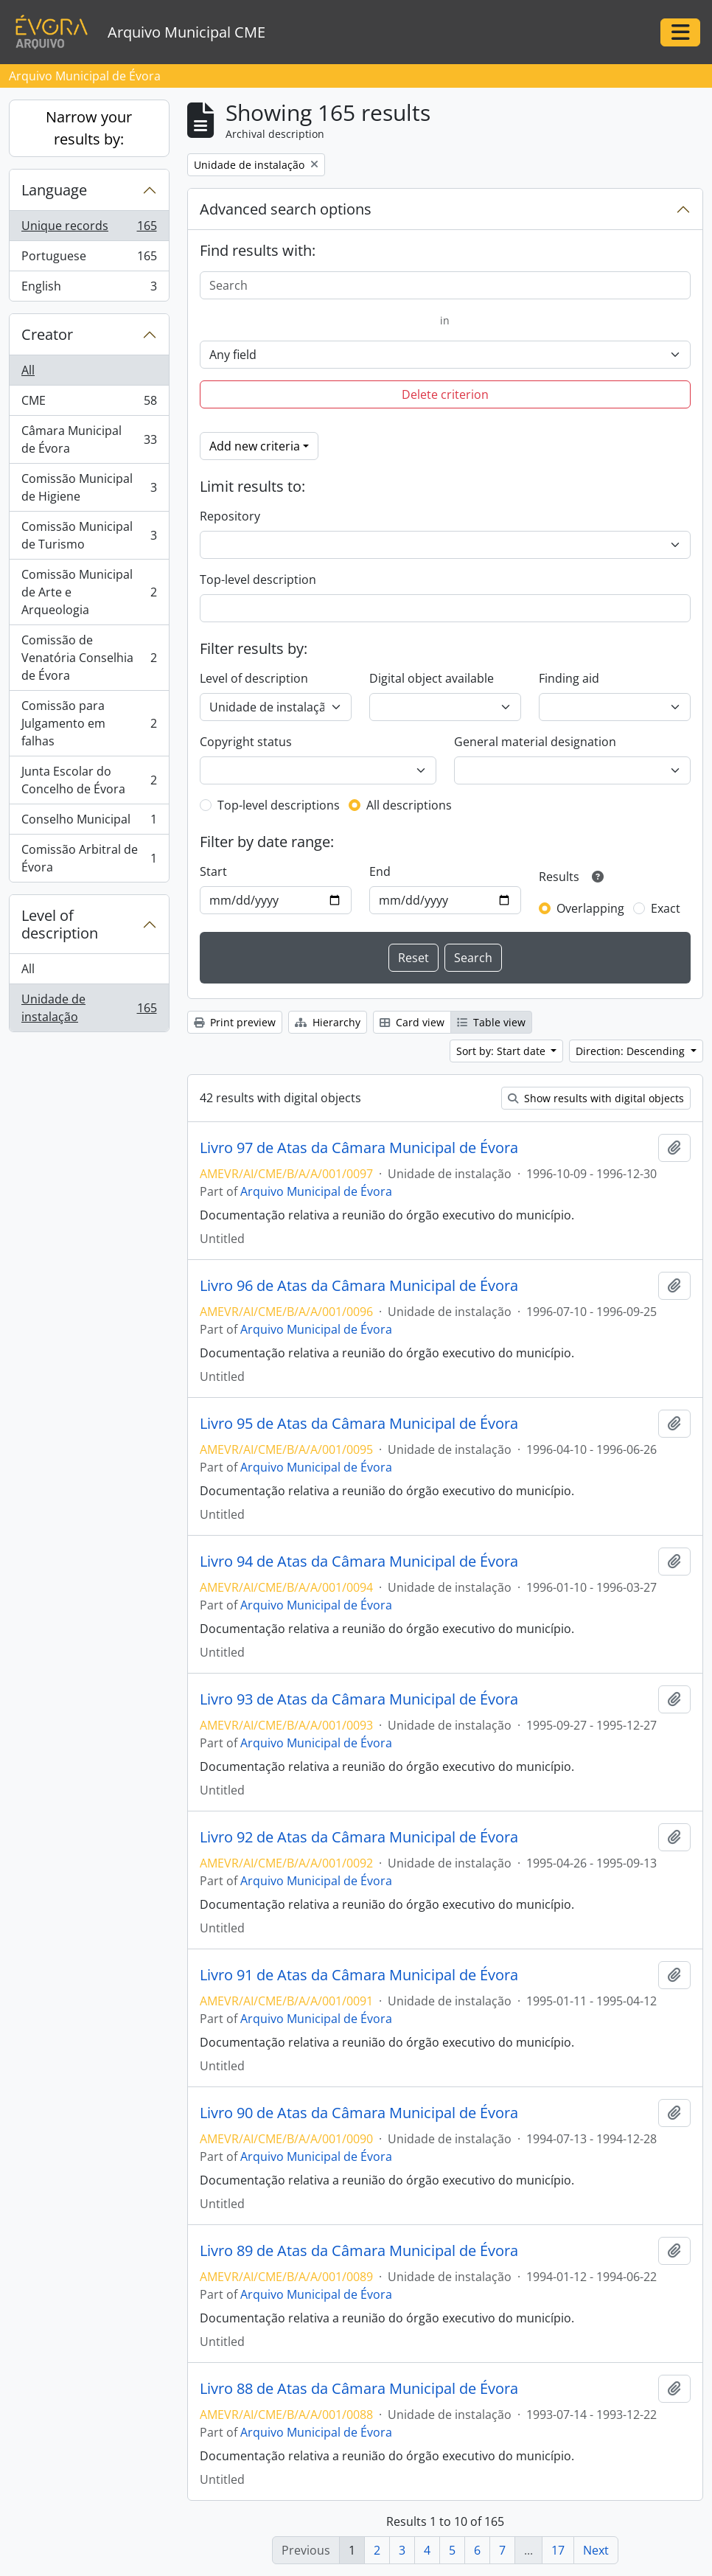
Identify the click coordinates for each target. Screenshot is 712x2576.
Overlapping (590, 908)
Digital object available (431, 678)
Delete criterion (445, 394)
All (28, 370)
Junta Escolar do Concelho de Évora (89, 780)
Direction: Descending (632, 1051)
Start (213, 871)
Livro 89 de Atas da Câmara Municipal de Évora (359, 2251)
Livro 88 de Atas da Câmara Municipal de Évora (359, 2389)
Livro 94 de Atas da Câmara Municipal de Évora (359, 1561)
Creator (47, 334)
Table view (491, 1022)
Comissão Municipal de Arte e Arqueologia (89, 592)
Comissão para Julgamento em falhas (89, 723)
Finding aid (569, 678)
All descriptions (409, 805)
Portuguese (89, 259)
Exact (665, 908)
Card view (412, 1022)
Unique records (89, 229)
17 (558, 2550)
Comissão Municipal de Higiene (89, 487)
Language (54, 190)
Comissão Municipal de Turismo (89, 535)
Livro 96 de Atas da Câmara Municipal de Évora (359, 1286)
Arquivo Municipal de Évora (316, 1191)
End (380, 871)
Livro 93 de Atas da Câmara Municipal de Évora (359, 1699)
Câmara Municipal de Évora (89, 439)
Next (596, 2550)
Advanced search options (285, 209)
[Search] (445, 285)
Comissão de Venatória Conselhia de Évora (89, 657)
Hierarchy (327, 1022)
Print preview (235, 1022)
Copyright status (246, 742)
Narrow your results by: (89, 128)
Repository (230, 516)
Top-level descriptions (278, 805)
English (89, 289)
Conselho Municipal (89, 822)
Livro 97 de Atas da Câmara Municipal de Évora (359, 1148)
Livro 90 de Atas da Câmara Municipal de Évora (359, 2113)
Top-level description (258, 579)
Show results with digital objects (596, 1098)
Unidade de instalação (89, 1008)
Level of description (59, 924)
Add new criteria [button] (254, 446)
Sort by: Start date (502, 1051)
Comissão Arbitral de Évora (89, 858)
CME (89, 403)
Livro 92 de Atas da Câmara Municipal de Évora (359, 1837)
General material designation (535, 742)
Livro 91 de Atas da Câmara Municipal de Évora (359, 1975)
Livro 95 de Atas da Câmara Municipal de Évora (359, 1424)
